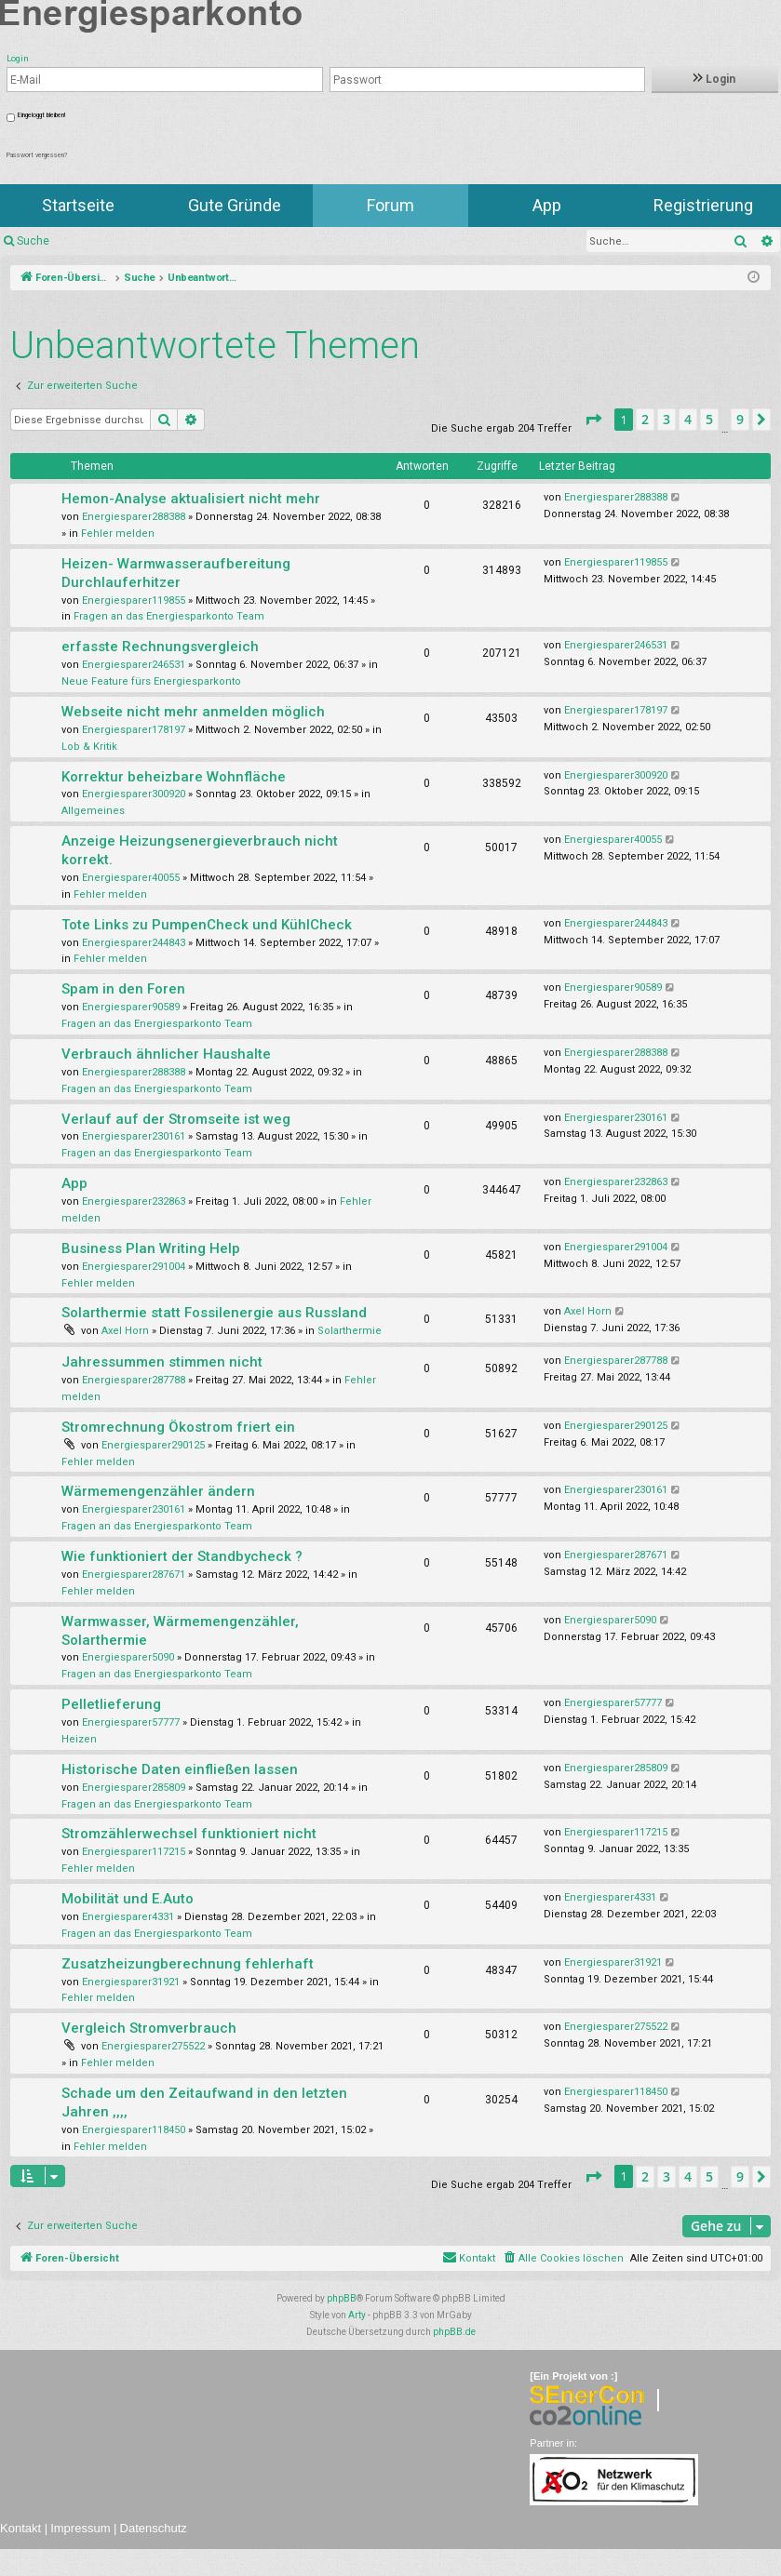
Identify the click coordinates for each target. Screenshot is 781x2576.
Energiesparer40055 (131, 878)
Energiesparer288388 (133, 517)
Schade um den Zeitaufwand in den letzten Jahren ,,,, (204, 2102)
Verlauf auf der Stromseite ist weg (175, 1119)
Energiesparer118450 (133, 2130)
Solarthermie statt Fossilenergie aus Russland (214, 1312)
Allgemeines (93, 811)
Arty (357, 2315)
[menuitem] (563, 2259)
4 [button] (688, 419)
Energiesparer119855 (133, 600)
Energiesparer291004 (133, 1267)
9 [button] (740, 419)
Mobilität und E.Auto (127, 1898)
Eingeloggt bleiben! (41, 115)
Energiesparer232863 (133, 1201)
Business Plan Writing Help (150, 1248)
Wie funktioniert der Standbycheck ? (182, 1556)
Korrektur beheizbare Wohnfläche (173, 776)
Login (714, 79)
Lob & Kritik (89, 747)
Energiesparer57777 (131, 1722)
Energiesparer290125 (153, 1445)
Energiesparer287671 (133, 1574)
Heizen (79, 1739)
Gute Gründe (234, 205)
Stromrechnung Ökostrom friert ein (178, 1427)
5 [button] (709, 419)
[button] (593, 419)
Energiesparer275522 (153, 2046)
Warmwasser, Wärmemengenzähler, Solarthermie (180, 1630)
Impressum (80, 2528)
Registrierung (703, 205)
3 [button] (666, 419)
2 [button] (645, 419)
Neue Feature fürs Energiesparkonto (151, 681)
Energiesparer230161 (133, 1136)
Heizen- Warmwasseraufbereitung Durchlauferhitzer (175, 573)
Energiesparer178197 (133, 730)
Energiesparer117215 (133, 1852)
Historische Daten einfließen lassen (179, 1769)
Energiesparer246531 (133, 665)
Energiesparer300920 (133, 794)
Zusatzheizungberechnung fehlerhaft (187, 1963)
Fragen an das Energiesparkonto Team (169, 616)
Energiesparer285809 (133, 1788)
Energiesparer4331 (128, 1917)
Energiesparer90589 (131, 1007)
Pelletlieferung (111, 1704)
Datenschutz (153, 2528)
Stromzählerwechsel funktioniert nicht (188, 1833)
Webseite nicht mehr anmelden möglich (193, 711)
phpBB (342, 2298)
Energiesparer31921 (131, 1982)
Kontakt (20, 2528)
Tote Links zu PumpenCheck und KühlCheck (206, 924)
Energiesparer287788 (133, 1380)
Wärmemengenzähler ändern (158, 1491)
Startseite (78, 205)
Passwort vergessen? (37, 155)
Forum (390, 205)
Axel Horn (125, 1331)
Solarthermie (349, 1331)
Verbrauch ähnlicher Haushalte (166, 1054)
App (546, 205)
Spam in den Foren (123, 989)
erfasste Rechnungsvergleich (160, 646)
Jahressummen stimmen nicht (162, 1362)
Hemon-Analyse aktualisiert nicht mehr (190, 498)
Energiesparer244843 (133, 943)
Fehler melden (118, 533)
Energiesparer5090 (128, 1657)
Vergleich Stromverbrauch (148, 2028)
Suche (33, 240)
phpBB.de (454, 2332)
